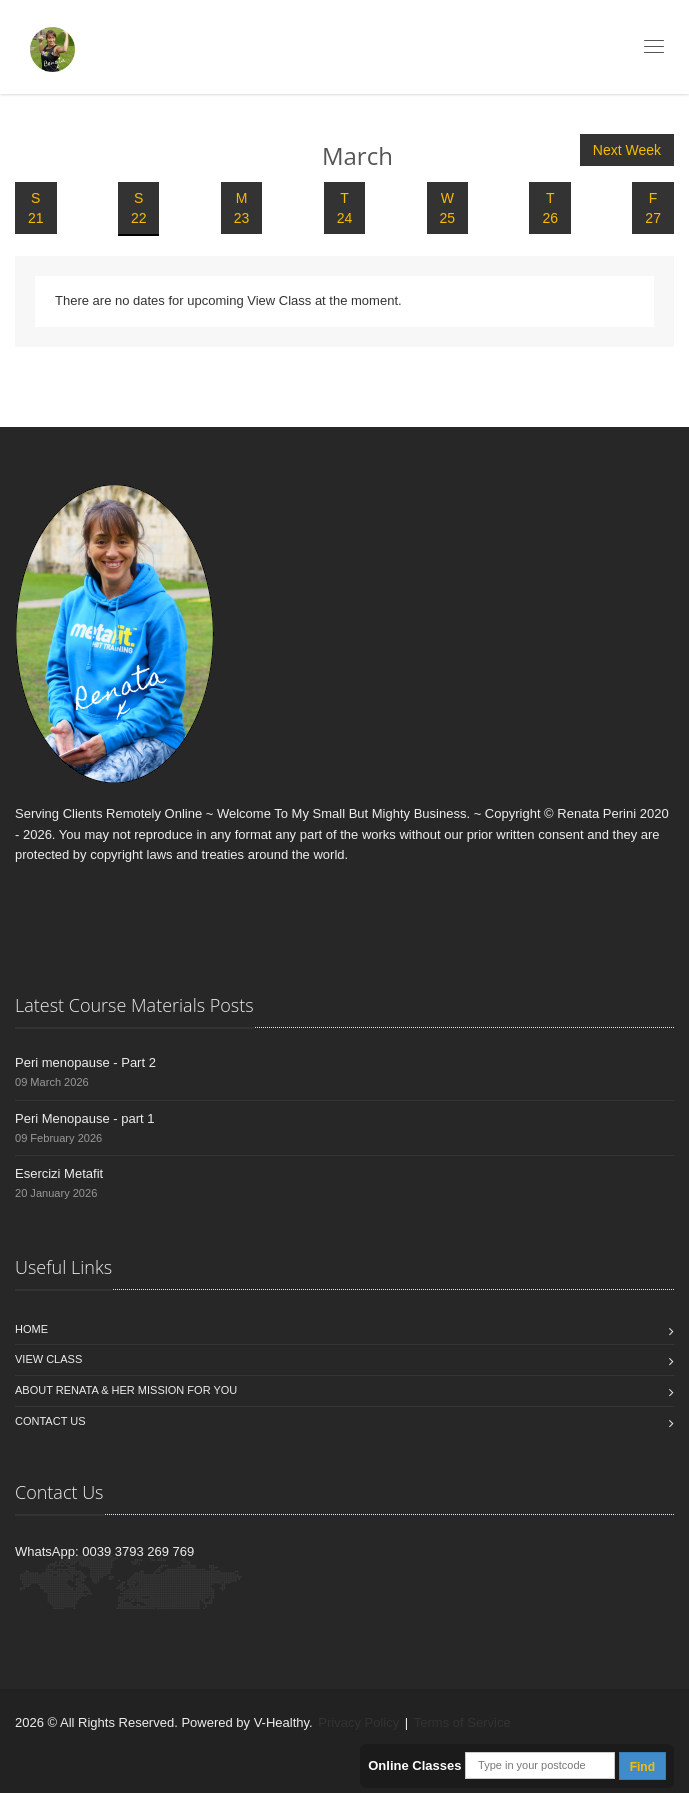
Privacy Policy (358, 1722)
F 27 (653, 208)
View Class (48, 1359)
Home (31, 1329)
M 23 (242, 208)
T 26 (550, 208)
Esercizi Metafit (59, 1173)
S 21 (36, 208)
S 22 (139, 208)
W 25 (448, 208)
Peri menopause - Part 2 (85, 1062)
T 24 (345, 208)
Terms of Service (462, 1722)
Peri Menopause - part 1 (84, 1118)
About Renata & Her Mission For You (126, 1390)
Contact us (50, 1421)
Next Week (627, 150)
